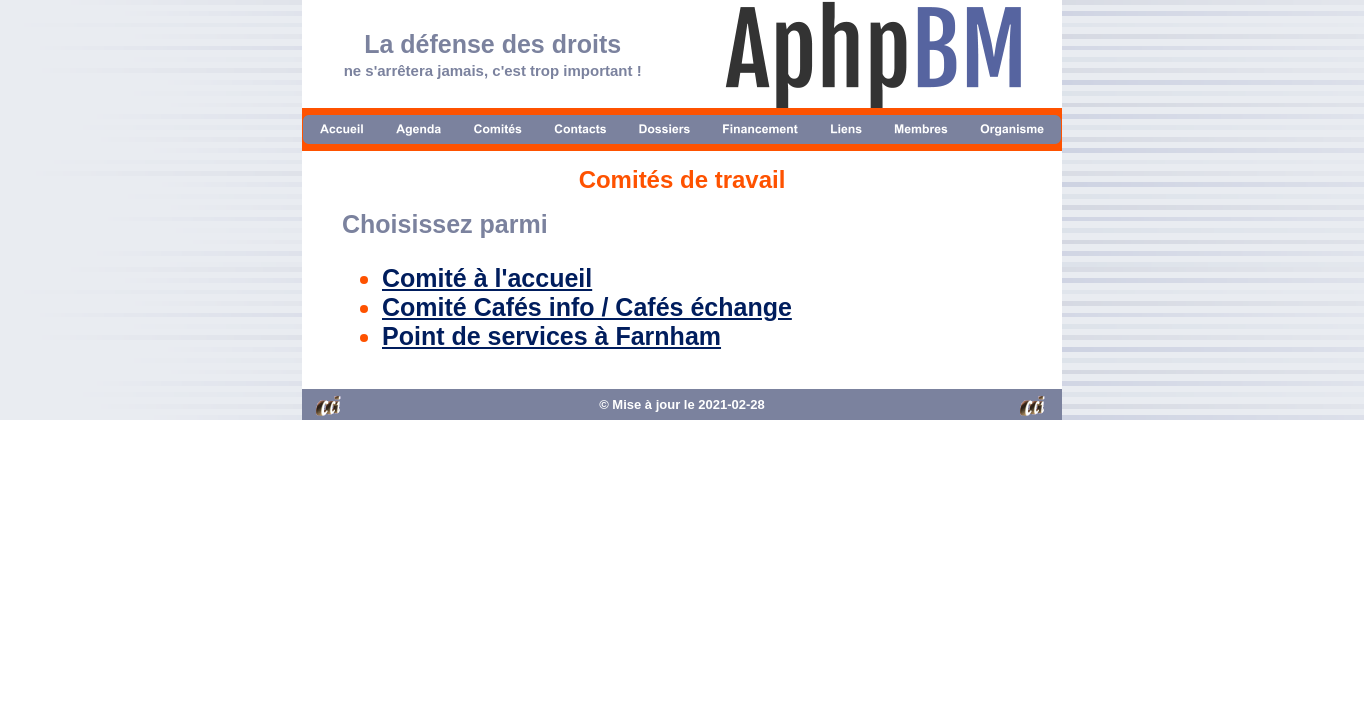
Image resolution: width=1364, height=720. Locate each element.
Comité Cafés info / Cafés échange (587, 307)
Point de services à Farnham (551, 336)
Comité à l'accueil (487, 278)
